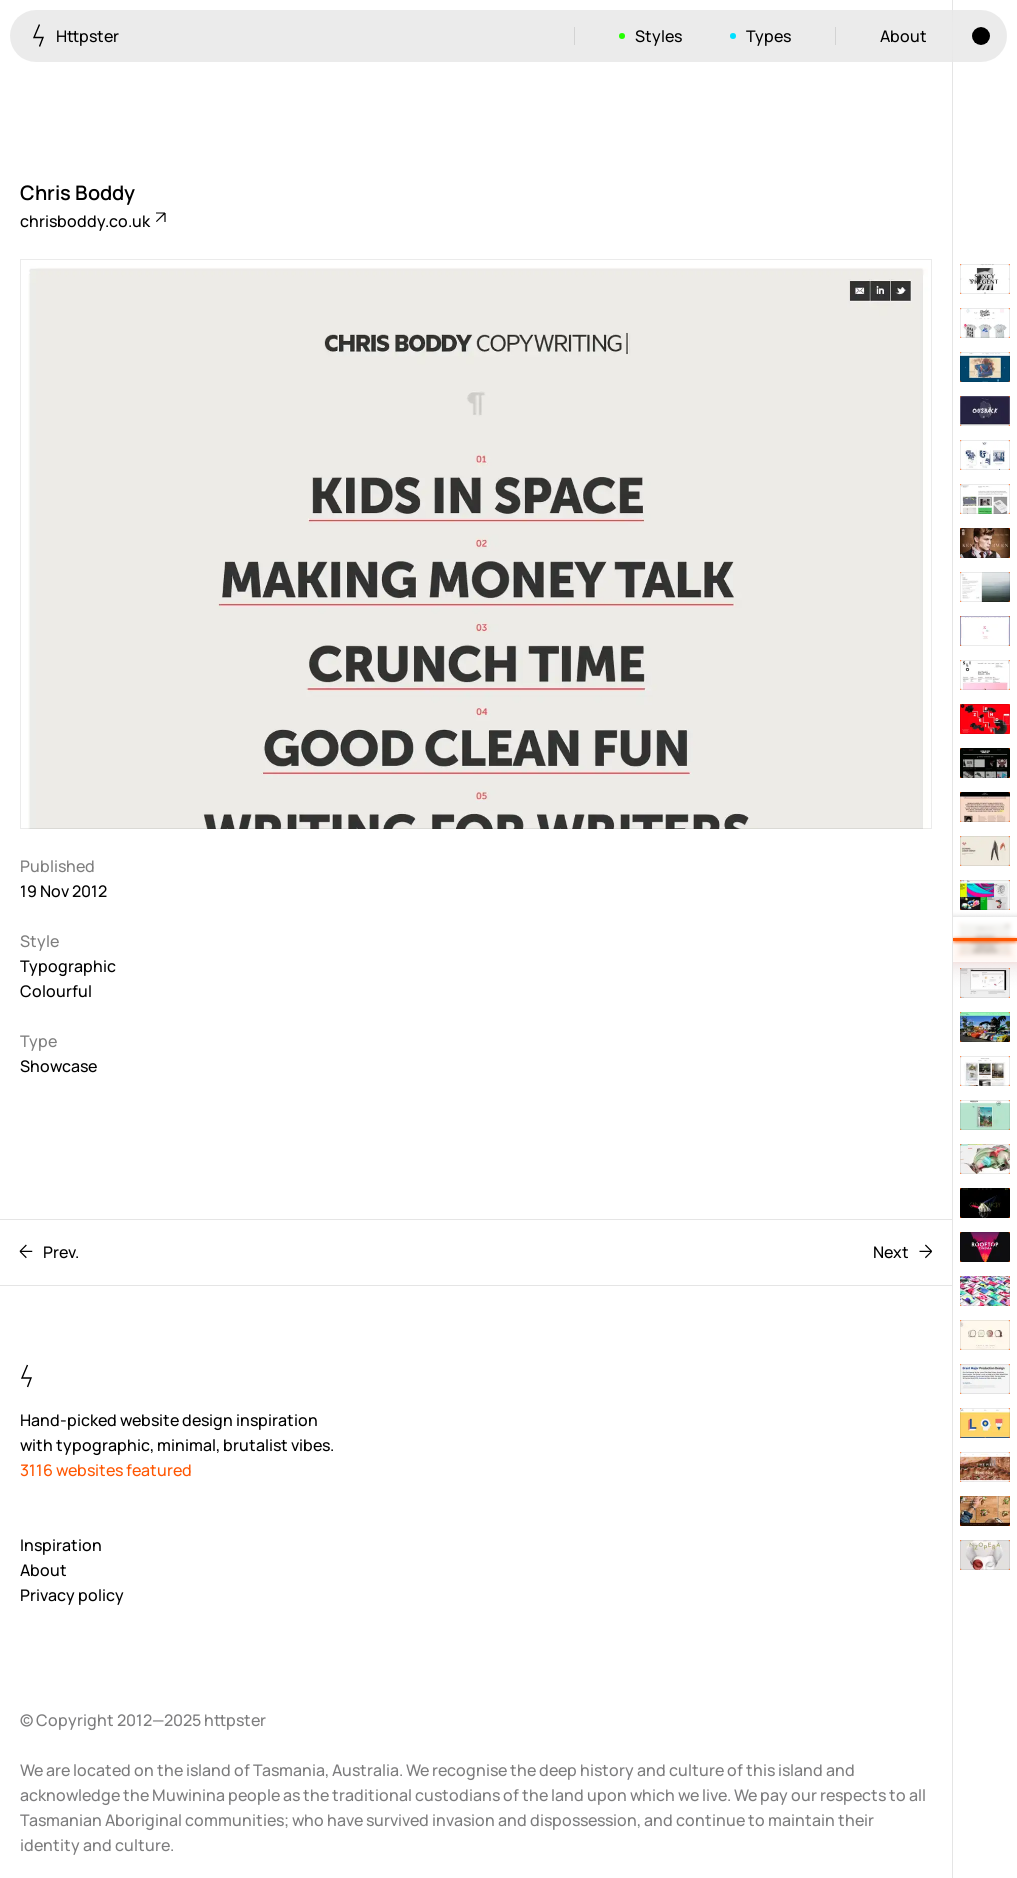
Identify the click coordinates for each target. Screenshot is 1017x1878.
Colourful (56, 991)
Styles (658, 36)
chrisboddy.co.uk (92, 221)
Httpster (75, 35)
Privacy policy (72, 1595)
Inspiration (61, 1545)
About (903, 36)
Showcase (58, 1066)
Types (768, 36)
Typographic (68, 966)
